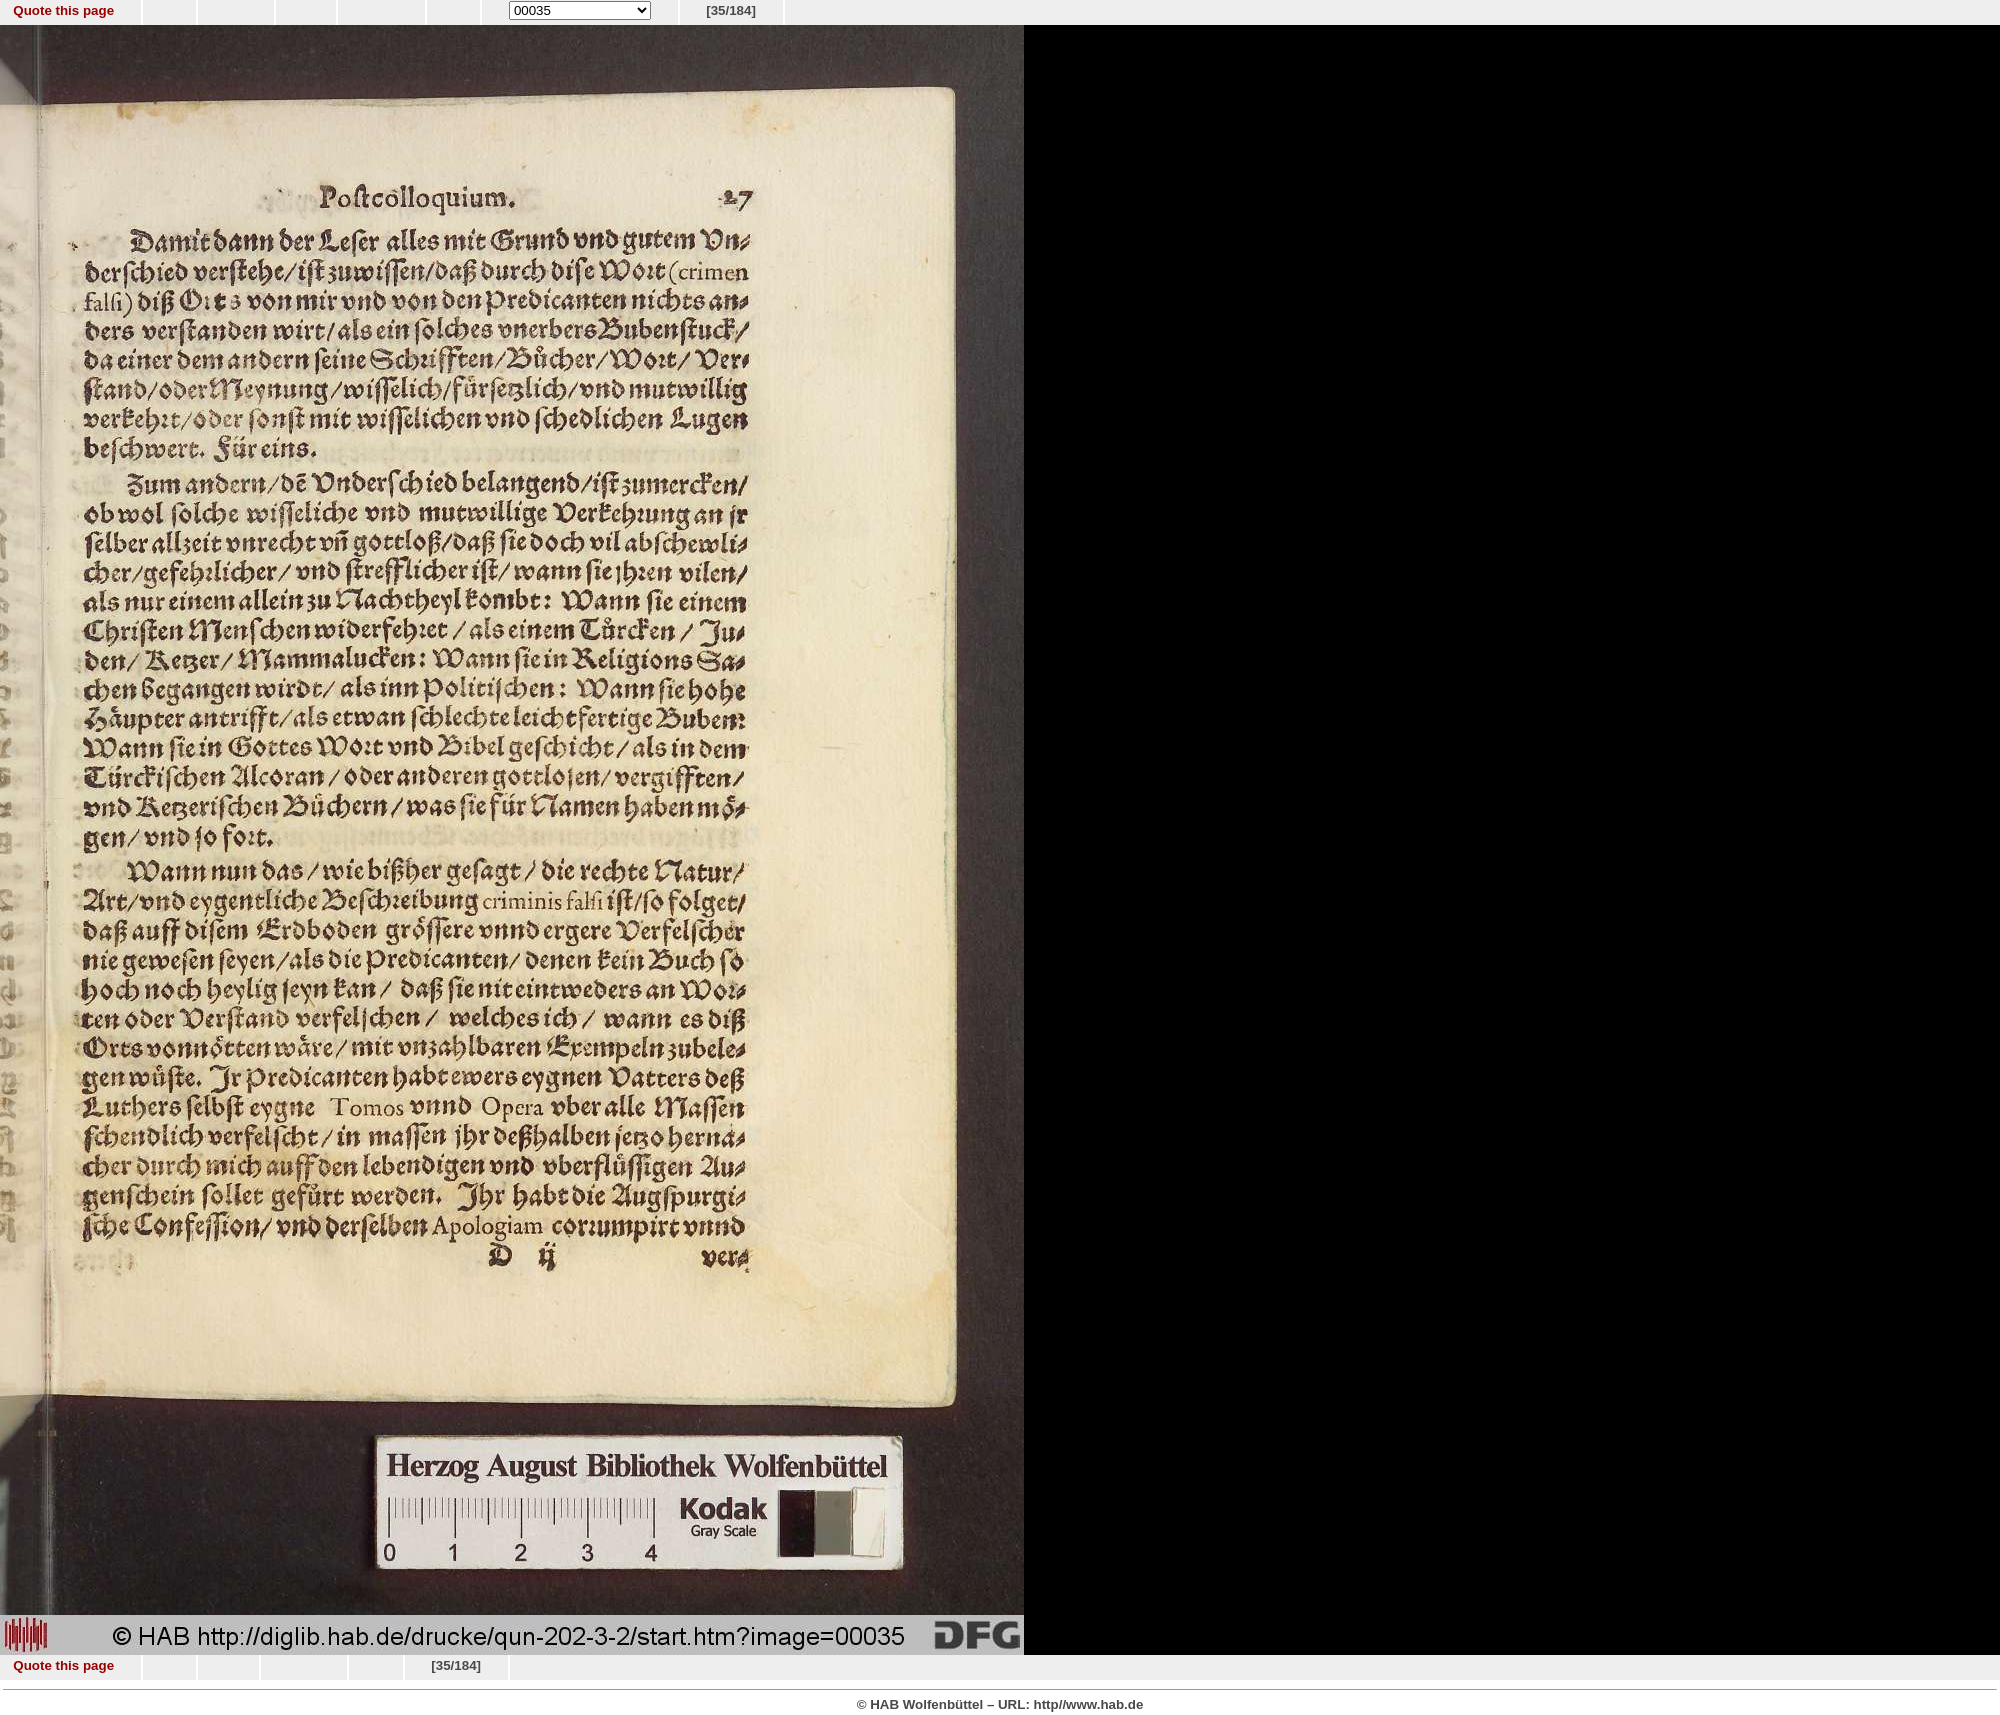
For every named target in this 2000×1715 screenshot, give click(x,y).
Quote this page (63, 10)
